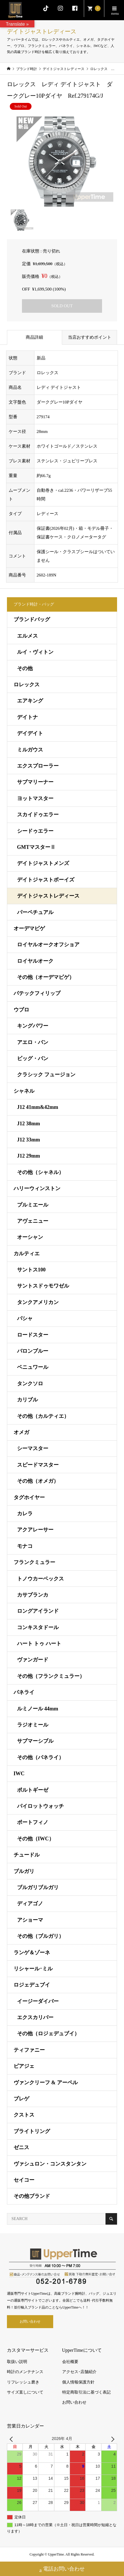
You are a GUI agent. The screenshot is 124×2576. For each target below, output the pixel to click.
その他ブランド (32, 2196)
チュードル (27, 1855)
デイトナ (27, 717)
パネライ (24, 1692)
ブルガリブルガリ (38, 1887)
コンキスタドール (38, 1627)
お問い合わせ (30, 2321)
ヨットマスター (35, 798)
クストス (24, 2115)
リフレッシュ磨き (23, 2382)
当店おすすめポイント (92, 337)
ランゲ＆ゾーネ (32, 1952)
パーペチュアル (35, 912)
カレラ (25, 1513)
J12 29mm (28, 1156)
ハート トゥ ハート (39, 1643)
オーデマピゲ (29, 928)
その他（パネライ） (40, 1757)
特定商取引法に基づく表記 (86, 2392)
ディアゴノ (30, 1903)
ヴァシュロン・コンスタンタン (50, 2164)
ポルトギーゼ (32, 1790)
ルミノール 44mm (37, 1709)
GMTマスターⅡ (36, 847)
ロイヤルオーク (35, 961)
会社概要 (70, 2362)
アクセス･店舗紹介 (79, 2372)
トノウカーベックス (40, 1579)
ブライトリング (32, 2131)
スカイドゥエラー (38, 814)
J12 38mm (28, 1123)
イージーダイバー (38, 2001)
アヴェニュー (32, 1221)
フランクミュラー (34, 1562)
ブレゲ (21, 2099)
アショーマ (30, 1920)
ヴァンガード (32, 1660)
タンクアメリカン (38, 1302)
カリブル (27, 1400)
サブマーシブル (35, 1741)
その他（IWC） (35, 1839)
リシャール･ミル (33, 1969)
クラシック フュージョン (46, 1074)
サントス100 (31, 1270)
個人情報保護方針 (78, 2382)
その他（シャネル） (40, 1172)
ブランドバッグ (32, 619)
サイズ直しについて (25, 2392)
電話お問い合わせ (62, 2569)
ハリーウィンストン (37, 1188)
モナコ (25, 1546)
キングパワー (32, 1026)
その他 (25, 668)
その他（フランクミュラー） (51, 1676)
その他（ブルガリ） (40, 1936)
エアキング (30, 701)
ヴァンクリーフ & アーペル (46, 2082)
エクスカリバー (35, 2017)
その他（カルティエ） (43, 1416)
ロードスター (32, 1335)
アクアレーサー (35, 1530)
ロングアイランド (38, 1611)
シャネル (24, 1091)
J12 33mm (28, 1140)
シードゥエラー (35, 831)
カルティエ (27, 1253)
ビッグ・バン (32, 1058)
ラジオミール (32, 1725)
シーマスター (32, 1448)
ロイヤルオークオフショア (48, 944)
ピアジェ (24, 2066)
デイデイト (30, 733)
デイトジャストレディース (48, 896)
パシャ (25, 1318)
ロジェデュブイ (32, 1985)
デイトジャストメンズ (43, 863)
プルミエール (32, 1205)
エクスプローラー (38, 766)
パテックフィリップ (37, 993)
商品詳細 (34, 337)
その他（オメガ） (38, 1481)
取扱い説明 (17, 2362)
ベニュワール (32, 1367)
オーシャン (30, 1237)
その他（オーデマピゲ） (45, 977)
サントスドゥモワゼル (43, 1286)
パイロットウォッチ (40, 1806)
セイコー (24, 2180)
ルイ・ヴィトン (35, 652)
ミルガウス (30, 750)
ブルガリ (24, 1871)
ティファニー (29, 2050)
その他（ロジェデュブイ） (48, 2033)
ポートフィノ (32, 1822)
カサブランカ (32, 1595)
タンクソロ (30, 1383)
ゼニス (21, 2147)
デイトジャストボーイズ (45, 880)
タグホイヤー (29, 1497)
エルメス (27, 636)
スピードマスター (38, 1465)
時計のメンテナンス (25, 2372)
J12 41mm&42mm (37, 1107)
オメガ (21, 1432)
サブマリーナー (35, 782)
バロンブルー (32, 1351)
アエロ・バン (32, 1042)
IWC (19, 1773)
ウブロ (21, 1010)
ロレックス (27, 684)
